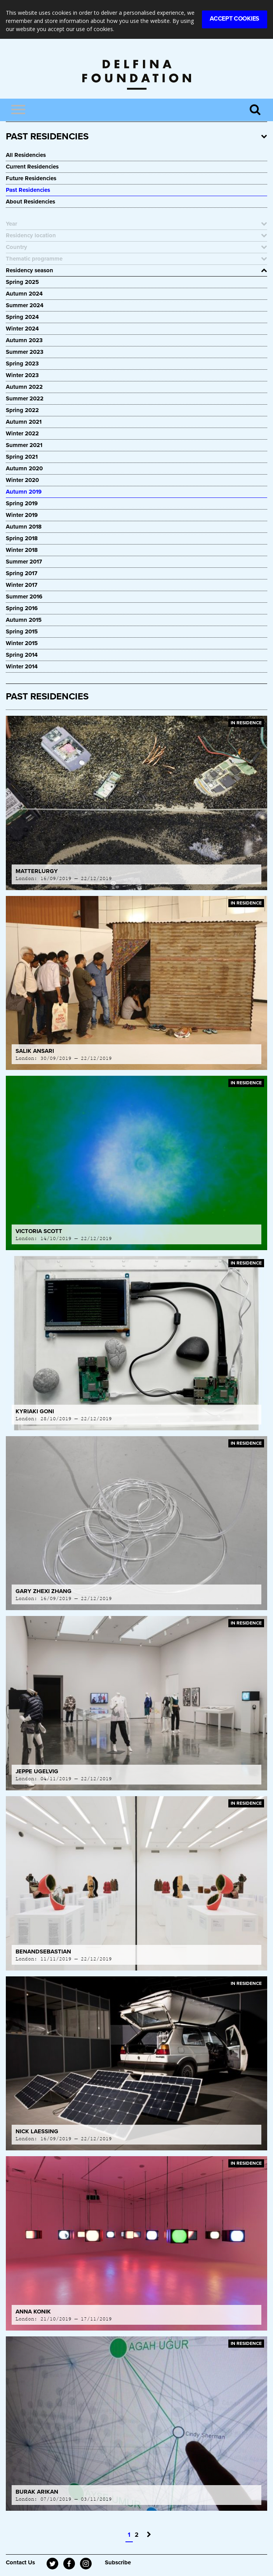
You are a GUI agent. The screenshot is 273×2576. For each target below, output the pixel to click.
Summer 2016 (24, 596)
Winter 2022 (22, 433)
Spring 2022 (22, 410)
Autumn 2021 (24, 421)
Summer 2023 (24, 351)
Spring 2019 (22, 503)
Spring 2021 (22, 456)
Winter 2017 (21, 584)
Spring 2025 (22, 281)
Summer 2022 (24, 398)
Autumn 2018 (24, 526)
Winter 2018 (22, 549)
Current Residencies (32, 166)
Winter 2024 (22, 328)
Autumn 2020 (24, 468)
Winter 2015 (22, 643)
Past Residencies (28, 189)
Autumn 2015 (24, 619)
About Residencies (30, 201)
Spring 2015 (22, 631)
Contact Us (20, 2562)
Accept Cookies (234, 19)
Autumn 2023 (24, 340)
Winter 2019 (22, 514)
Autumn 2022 (24, 386)
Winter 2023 (22, 375)
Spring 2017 (21, 573)
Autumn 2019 (24, 491)
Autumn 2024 (24, 293)
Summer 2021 (24, 445)
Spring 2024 (22, 316)
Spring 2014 (22, 654)
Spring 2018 (22, 538)
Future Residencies (31, 178)
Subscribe (118, 2562)
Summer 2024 (24, 305)
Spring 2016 (22, 608)
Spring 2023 (22, 363)
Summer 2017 (24, 561)
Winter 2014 (22, 666)
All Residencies (26, 154)
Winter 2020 (22, 480)
